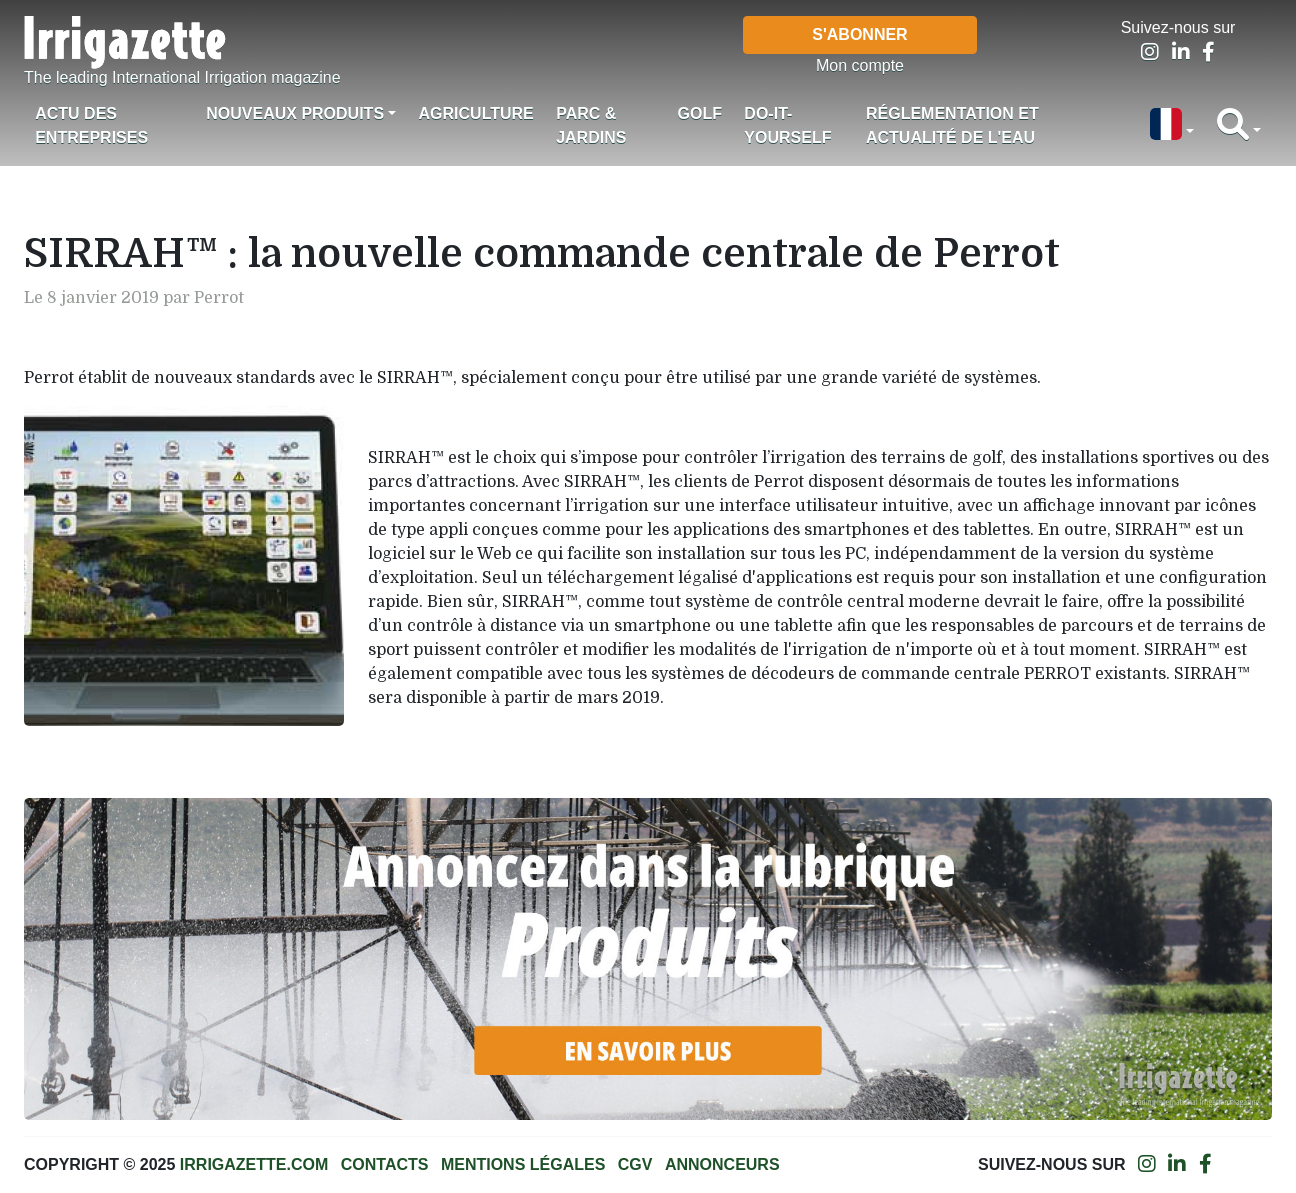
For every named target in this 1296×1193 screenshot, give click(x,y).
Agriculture (476, 113)
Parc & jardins (591, 125)
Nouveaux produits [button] (295, 113)
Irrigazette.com (254, 1164)
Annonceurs (722, 1164)
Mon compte (860, 65)
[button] (1172, 126)
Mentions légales (523, 1164)
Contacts (385, 1164)
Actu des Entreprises (91, 125)
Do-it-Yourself (787, 125)
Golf (700, 113)
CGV (635, 1164)
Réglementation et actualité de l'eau (952, 125)
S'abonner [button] (859, 34)
